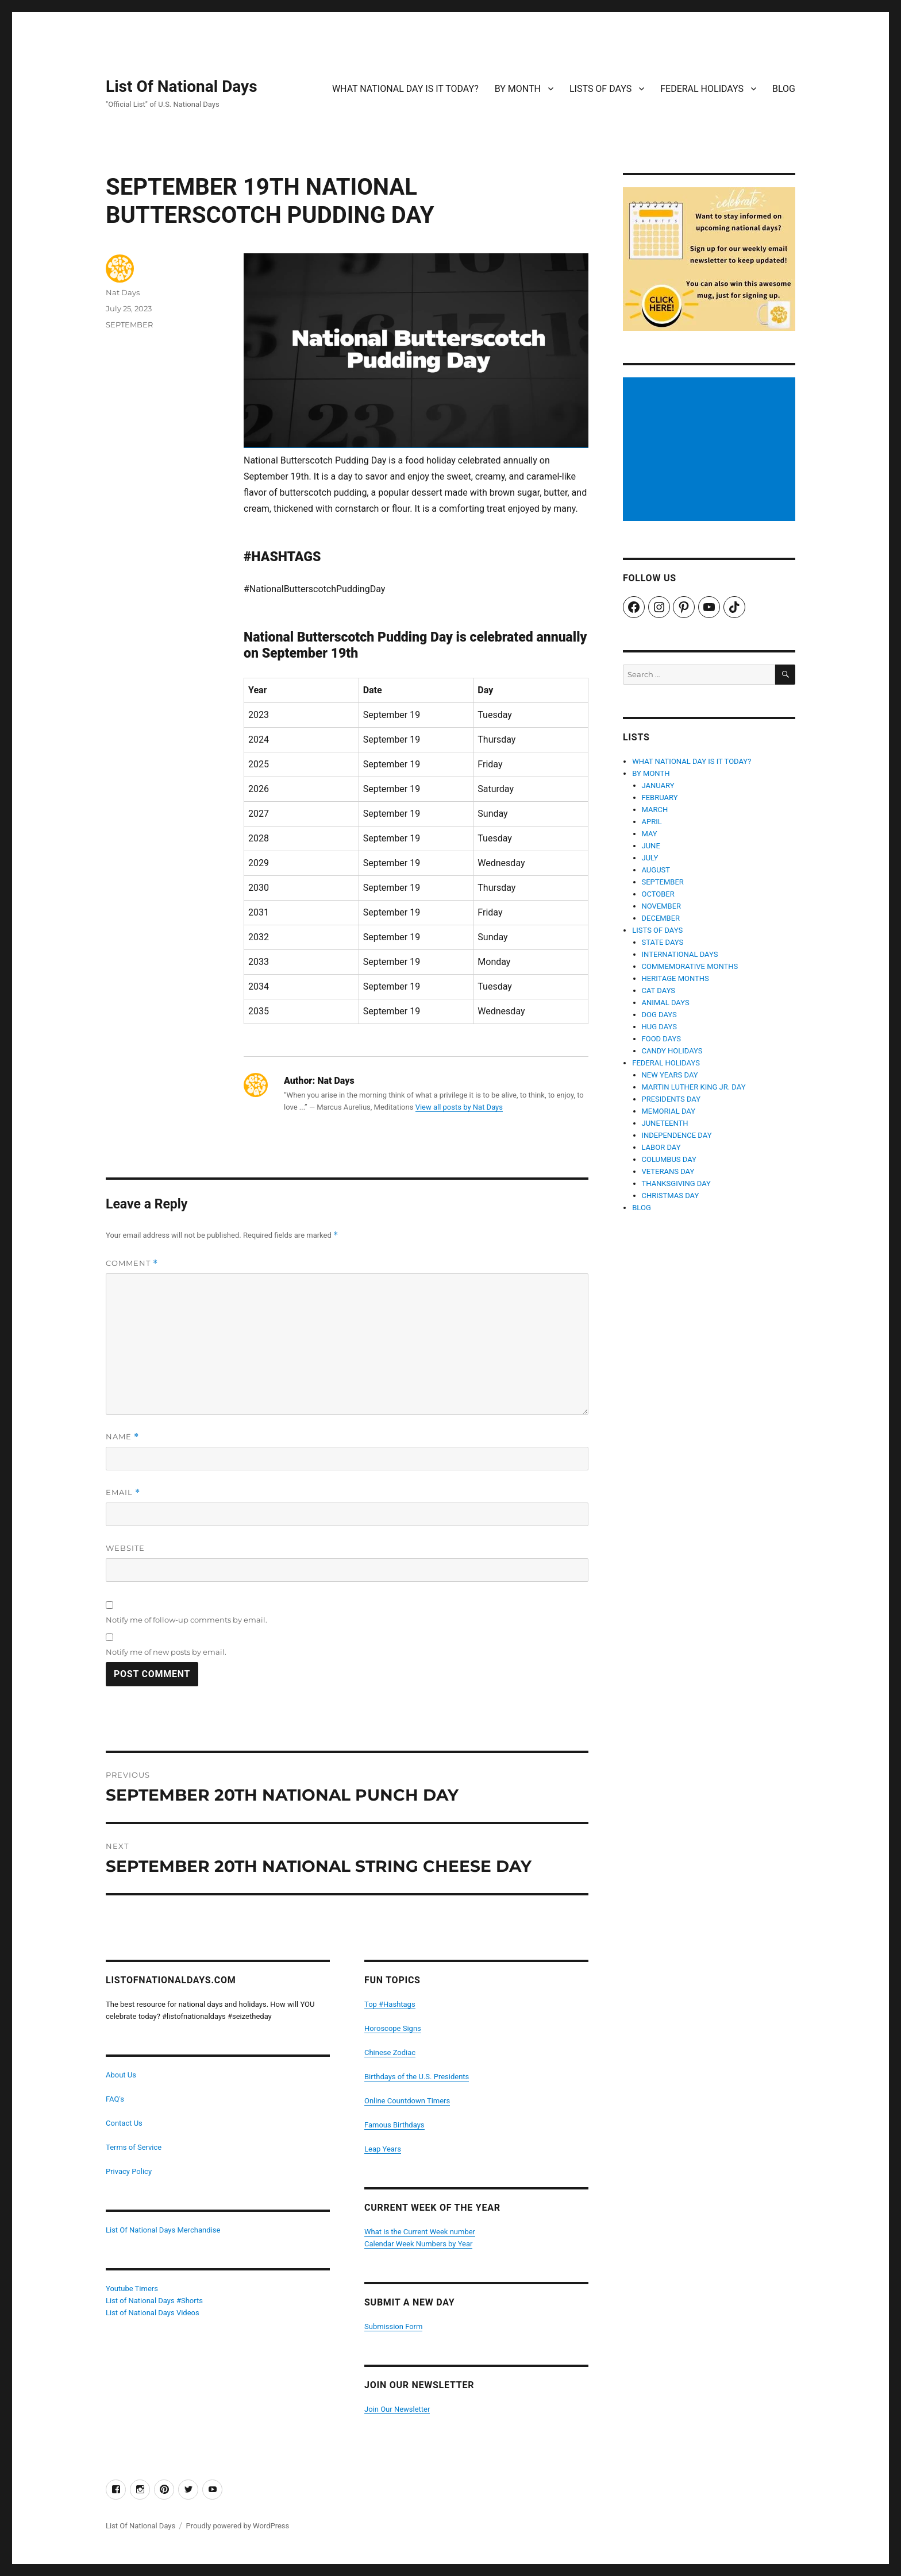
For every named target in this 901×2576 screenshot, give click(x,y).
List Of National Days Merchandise (163, 2230)
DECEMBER (661, 918)
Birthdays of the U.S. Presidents (416, 2076)
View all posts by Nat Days (459, 1107)
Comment (132, 1263)
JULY (650, 857)
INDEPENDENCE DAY (677, 1135)
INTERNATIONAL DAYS (680, 954)
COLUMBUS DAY (669, 1159)
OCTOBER (658, 894)
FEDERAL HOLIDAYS (702, 88)
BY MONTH (518, 88)
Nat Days (123, 292)
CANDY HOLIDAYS (672, 1050)
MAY (649, 833)
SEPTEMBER (129, 324)
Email (123, 1492)
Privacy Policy (129, 2171)
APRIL (652, 821)
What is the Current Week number (419, 2231)
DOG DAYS (659, 1014)
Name (122, 1437)
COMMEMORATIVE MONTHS (690, 966)
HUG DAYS (659, 1026)
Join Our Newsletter (397, 2409)
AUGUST (656, 870)
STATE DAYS (663, 942)
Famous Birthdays (394, 2125)
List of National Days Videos (152, 2312)
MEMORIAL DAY (669, 1111)
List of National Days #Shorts (154, 2300)
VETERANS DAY (668, 1171)
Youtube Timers (132, 2288)
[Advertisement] (711, 450)
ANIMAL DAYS (666, 1002)
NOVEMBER (661, 906)
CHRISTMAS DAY (670, 1195)
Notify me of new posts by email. (166, 1651)
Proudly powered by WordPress (237, 2525)
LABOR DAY (661, 1147)
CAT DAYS (659, 990)
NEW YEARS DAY (670, 1075)
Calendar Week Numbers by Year (418, 2243)
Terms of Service (133, 2147)
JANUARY (658, 785)
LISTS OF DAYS (600, 88)
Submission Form (393, 2326)
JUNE (651, 845)
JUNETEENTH (665, 1123)
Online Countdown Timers (407, 2100)
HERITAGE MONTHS (675, 978)
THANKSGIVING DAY (676, 1183)
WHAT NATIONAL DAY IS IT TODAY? (405, 88)
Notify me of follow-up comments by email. (186, 1619)
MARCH (655, 809)
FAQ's (115, 2099)
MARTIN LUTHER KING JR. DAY (694, 1087)
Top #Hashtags (389, 2004)
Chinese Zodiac (389, 2052)
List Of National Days (181, 86)
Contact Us (124, 2123)
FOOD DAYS (661, 1038)
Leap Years (382, 2149)
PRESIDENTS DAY (671, 1099)
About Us (121, 2075)
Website (125, 1547)
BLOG (783, 88)
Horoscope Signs (392, 2028)
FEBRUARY (660, 797)
